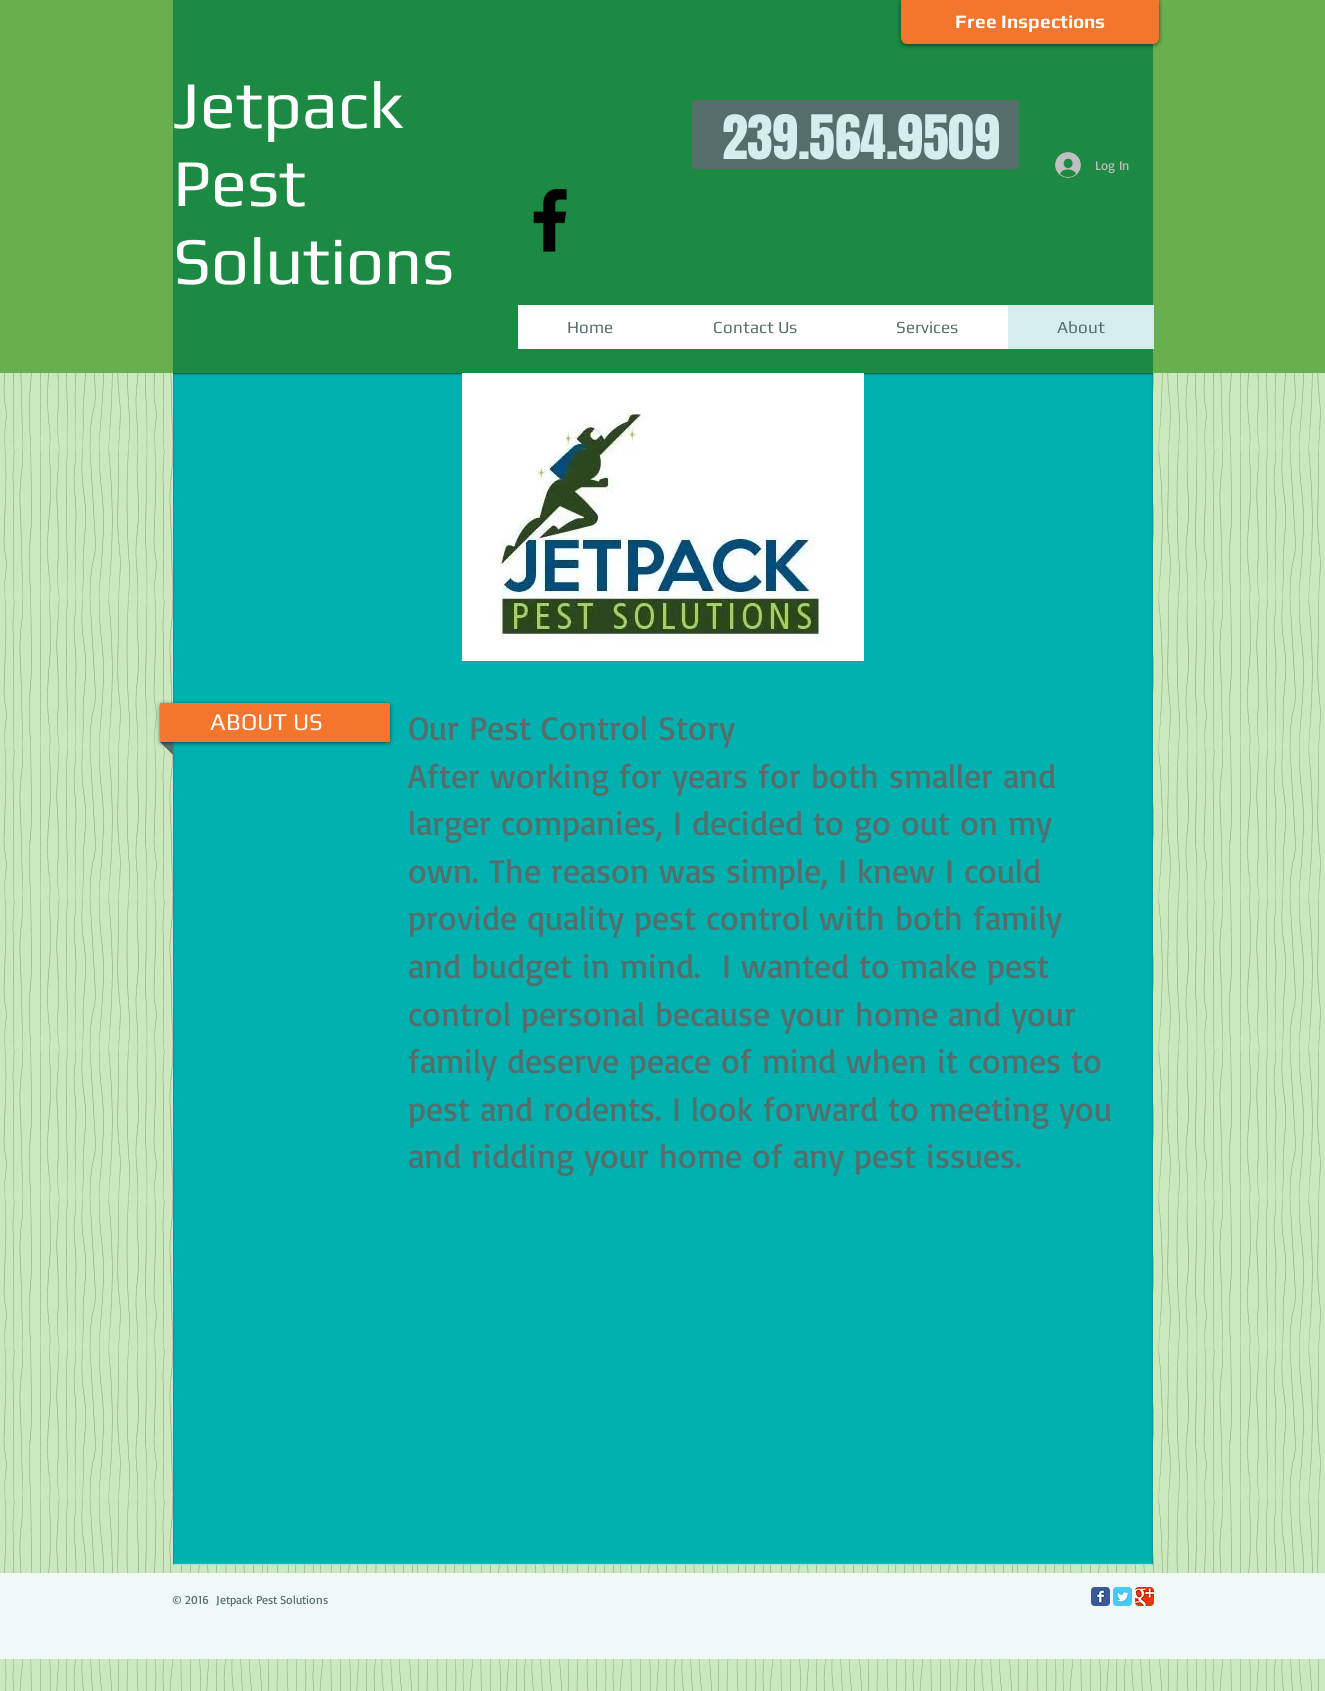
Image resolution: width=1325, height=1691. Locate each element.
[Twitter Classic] (1122, 1596)
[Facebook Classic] (1100, 1596)
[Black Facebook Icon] (550, 220)
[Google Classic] (1144, 1596)
